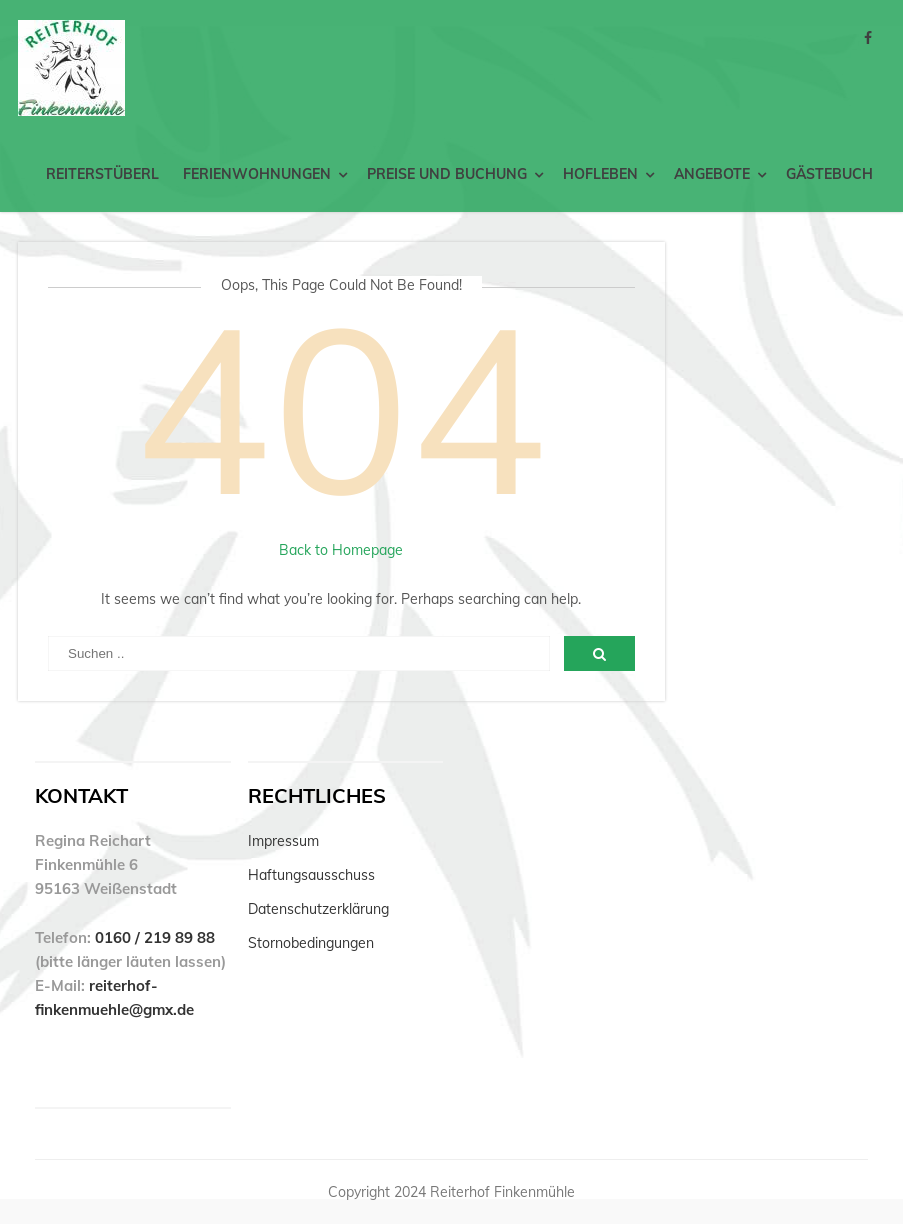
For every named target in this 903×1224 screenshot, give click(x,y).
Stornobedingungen (311, 943)
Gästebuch (829, 174)
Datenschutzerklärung (318, 909)
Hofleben (600, 174)
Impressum (283, 841)
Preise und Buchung (447, 174)
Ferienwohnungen (257, 174)
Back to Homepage (341, 550)
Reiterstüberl (102, 174)
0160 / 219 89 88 (155, 937)
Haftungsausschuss (311, 875)
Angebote (712, 174)
